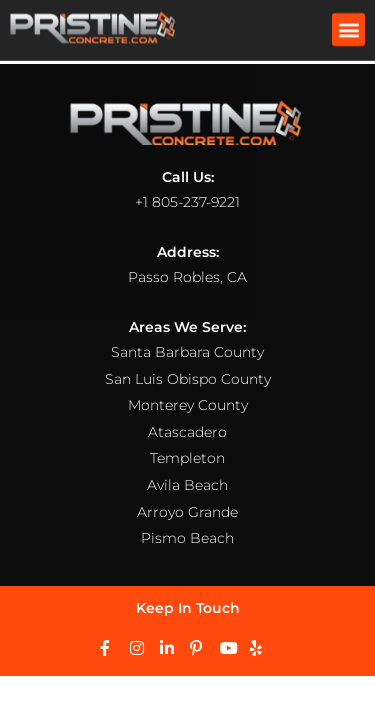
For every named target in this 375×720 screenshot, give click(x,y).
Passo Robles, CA (187, 277)
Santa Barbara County (187, 352)
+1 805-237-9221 (187, 202)
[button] (348, 27)
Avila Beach (187, 485)
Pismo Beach (187, 538)
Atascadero (187, 432)
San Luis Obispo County (188, 379)
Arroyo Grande (187, 512)
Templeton (187, 458)
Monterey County (188, 405)
